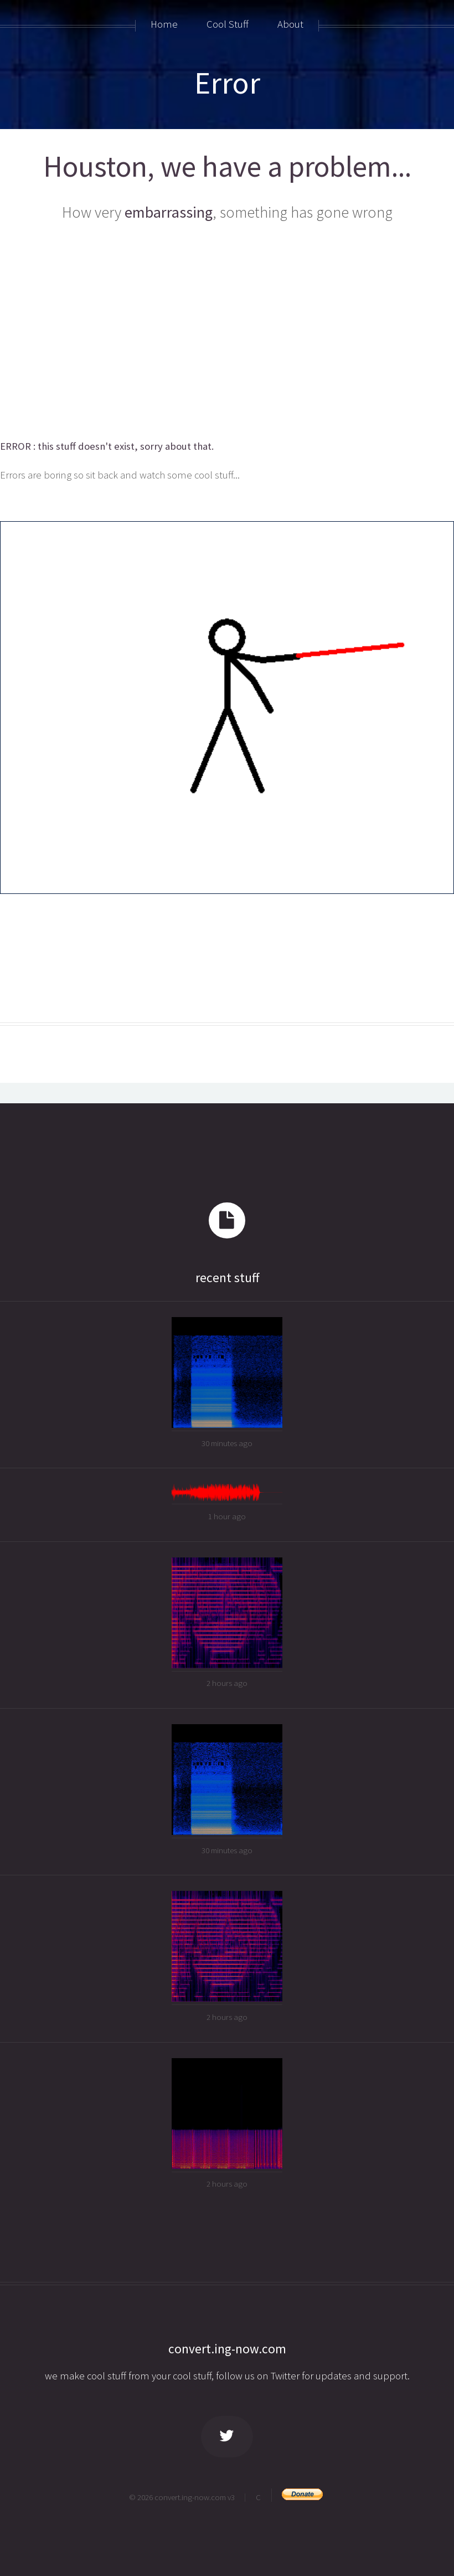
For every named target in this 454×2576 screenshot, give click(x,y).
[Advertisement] (227, 332)
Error (227, 82)
